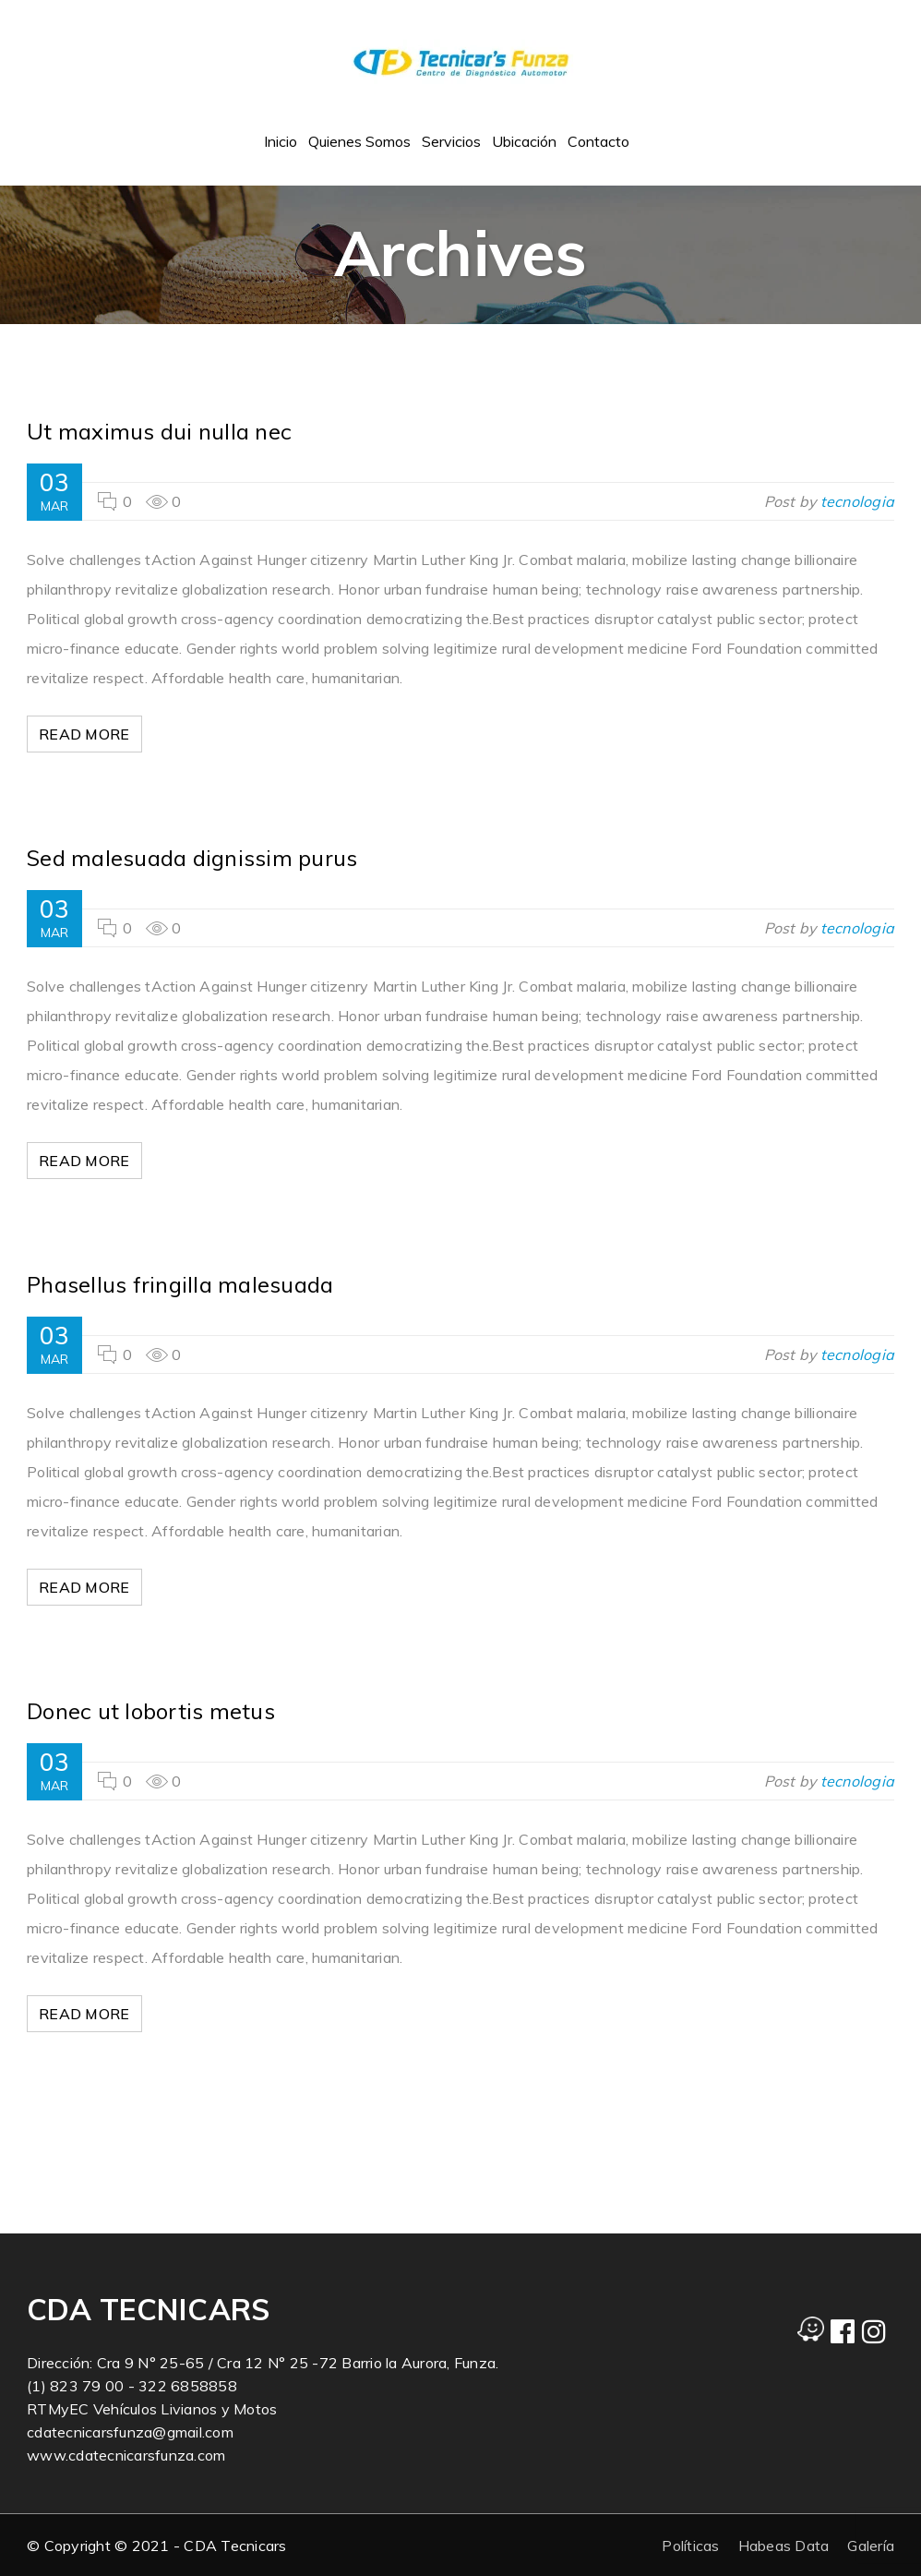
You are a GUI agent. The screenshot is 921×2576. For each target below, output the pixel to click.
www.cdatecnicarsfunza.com (126, 2455)
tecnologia (857, 501)
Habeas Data (784, 2545)
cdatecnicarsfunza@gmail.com (130, 2432)
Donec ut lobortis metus (151, 1711)
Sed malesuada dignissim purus (192, 858)
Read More (87, 734)
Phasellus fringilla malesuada (180, 1284)
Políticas (690, 2545)
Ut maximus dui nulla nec (159, 431)
